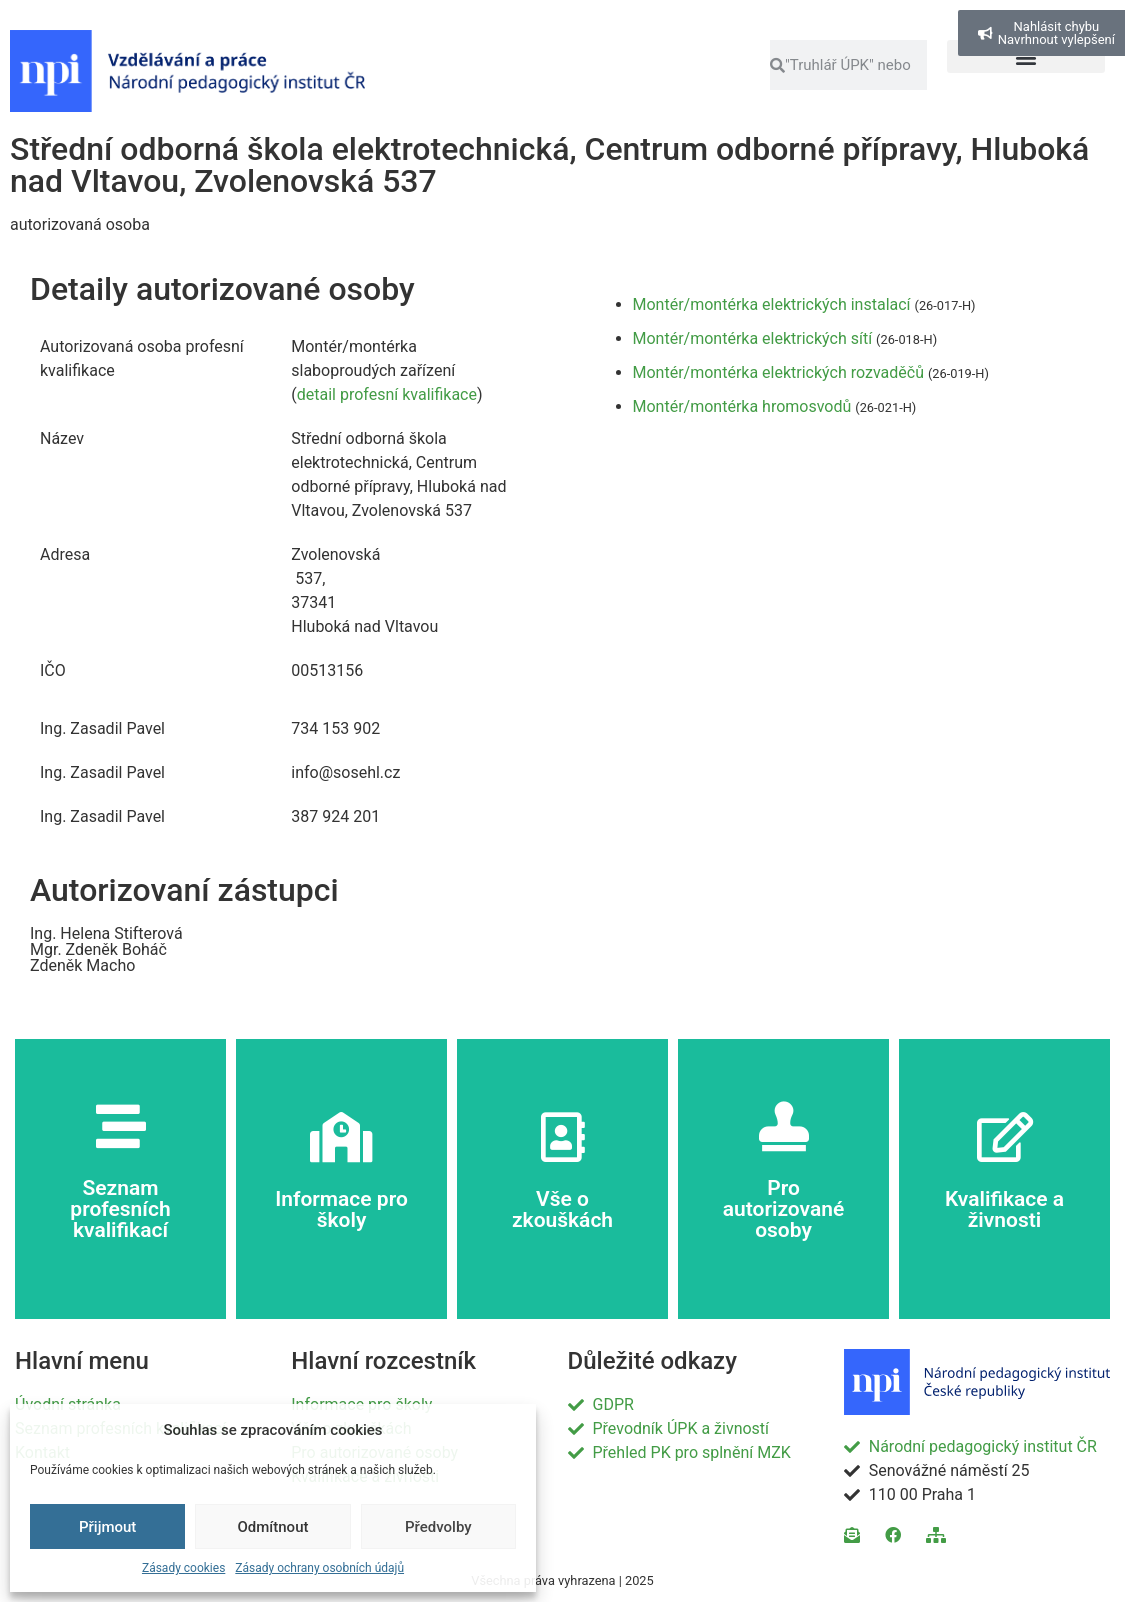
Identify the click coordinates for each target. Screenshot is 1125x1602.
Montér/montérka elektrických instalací (772, 304)
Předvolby (438, 1527)
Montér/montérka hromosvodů (742, 406)
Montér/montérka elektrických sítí (753, 338)
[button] (1025, 56)
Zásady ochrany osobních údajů (319, 1568)
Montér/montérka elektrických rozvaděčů (778, 372)
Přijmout (107, 1527)
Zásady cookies (183, 1568)
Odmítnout (273, 1527)
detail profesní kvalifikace (387, 394)
